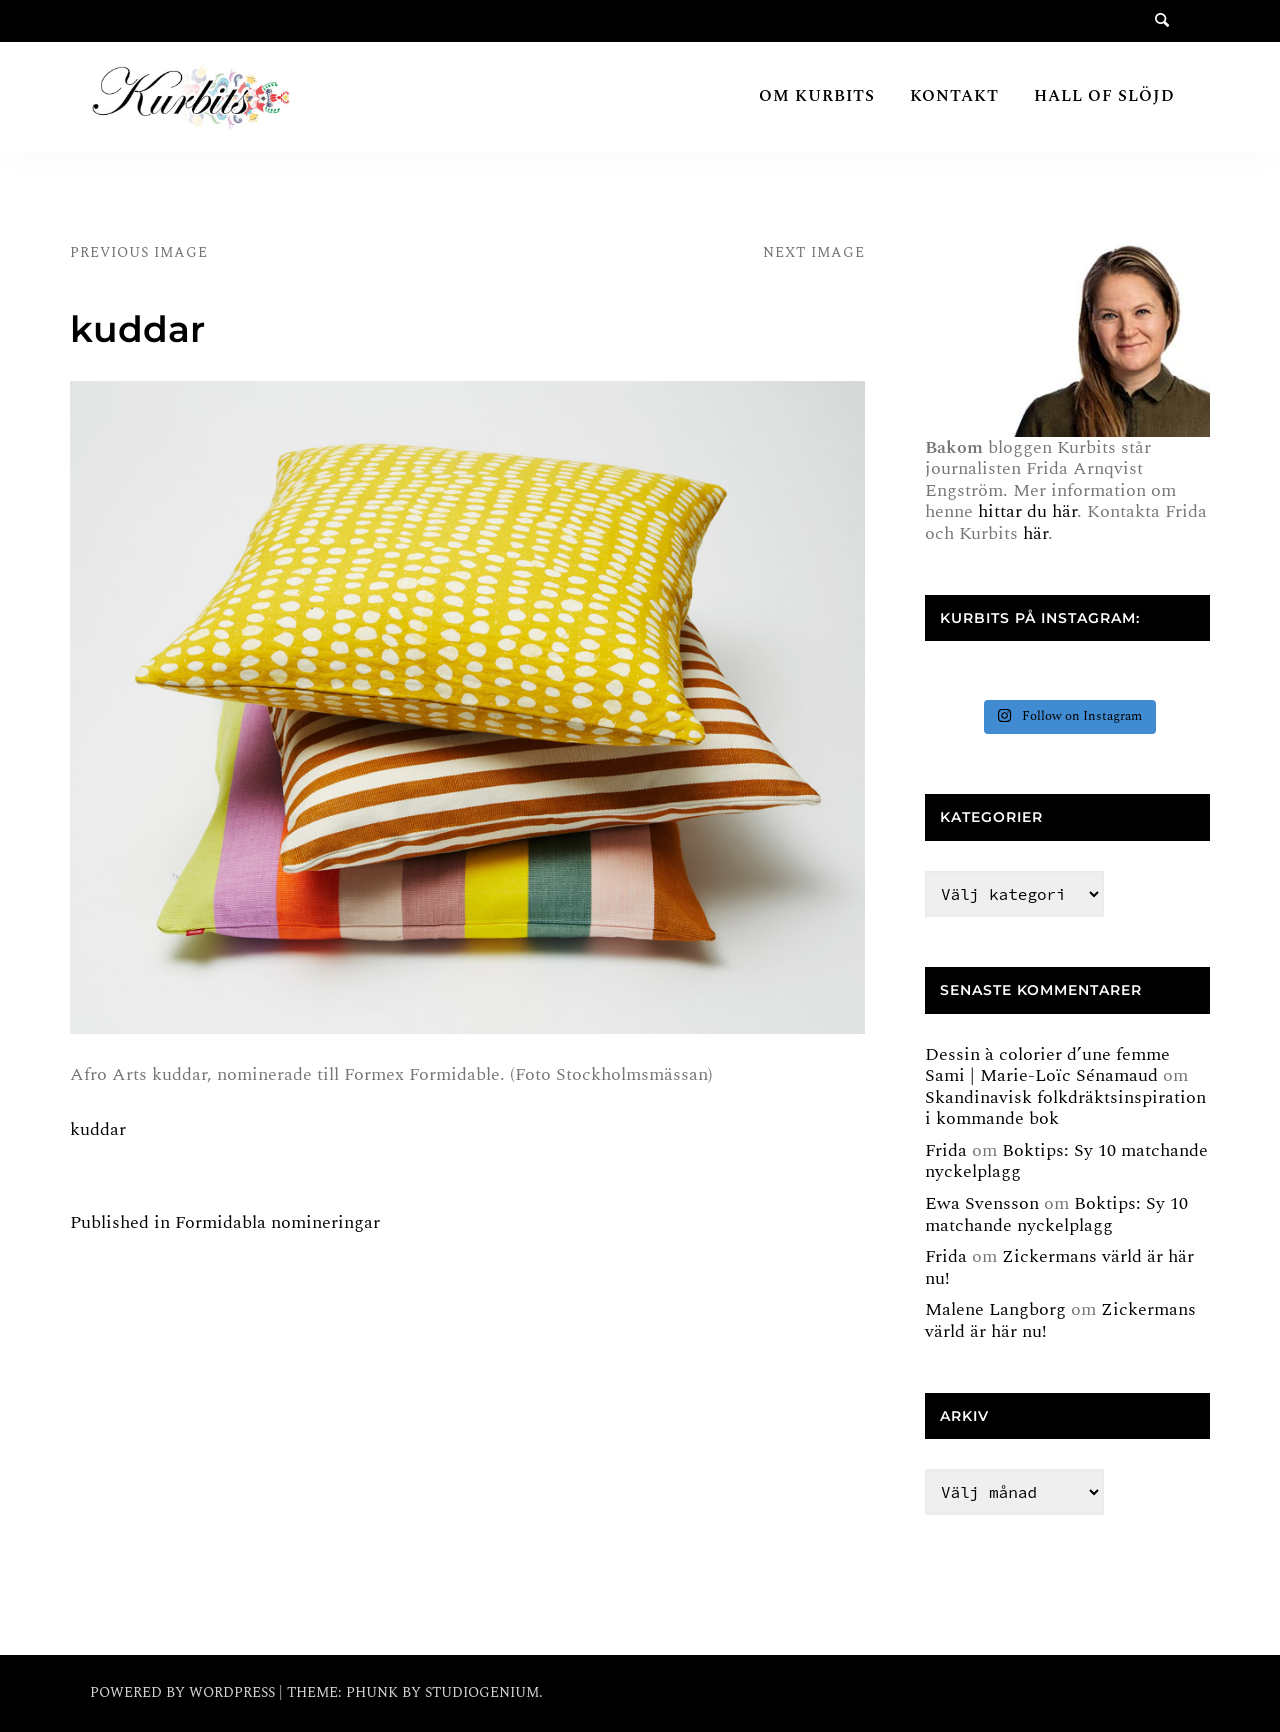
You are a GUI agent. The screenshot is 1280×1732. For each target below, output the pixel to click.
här (1035, 533)
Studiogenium (482, 1692)
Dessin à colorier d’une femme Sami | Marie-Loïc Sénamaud (1047, 1065)
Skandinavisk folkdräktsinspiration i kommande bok (1065, 1108)
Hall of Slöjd (1104, 96)
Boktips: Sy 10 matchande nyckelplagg (1066, 1161)
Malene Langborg (995, 1309)
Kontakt (954, 96)
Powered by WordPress (184, 1692)
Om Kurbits (817, 96)
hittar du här (1027, 511)
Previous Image (139, 252)
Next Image (814, 252)
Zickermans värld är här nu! (1059, 1267)
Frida (946, 1150)
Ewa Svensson (982, 1203)
